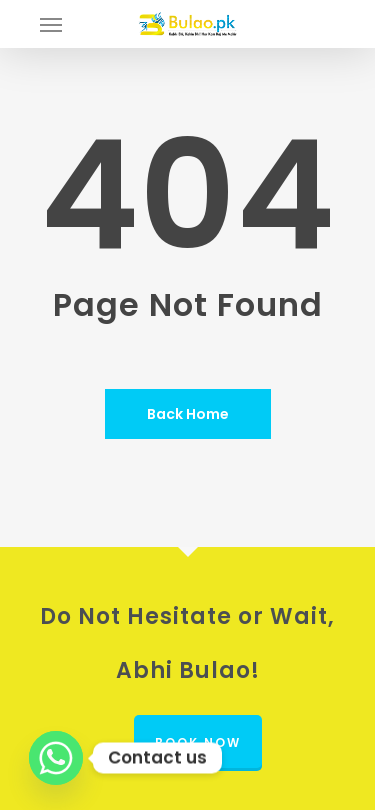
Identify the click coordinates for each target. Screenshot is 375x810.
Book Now (198, 742)
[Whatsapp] (56, 758)
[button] (51, 24)
